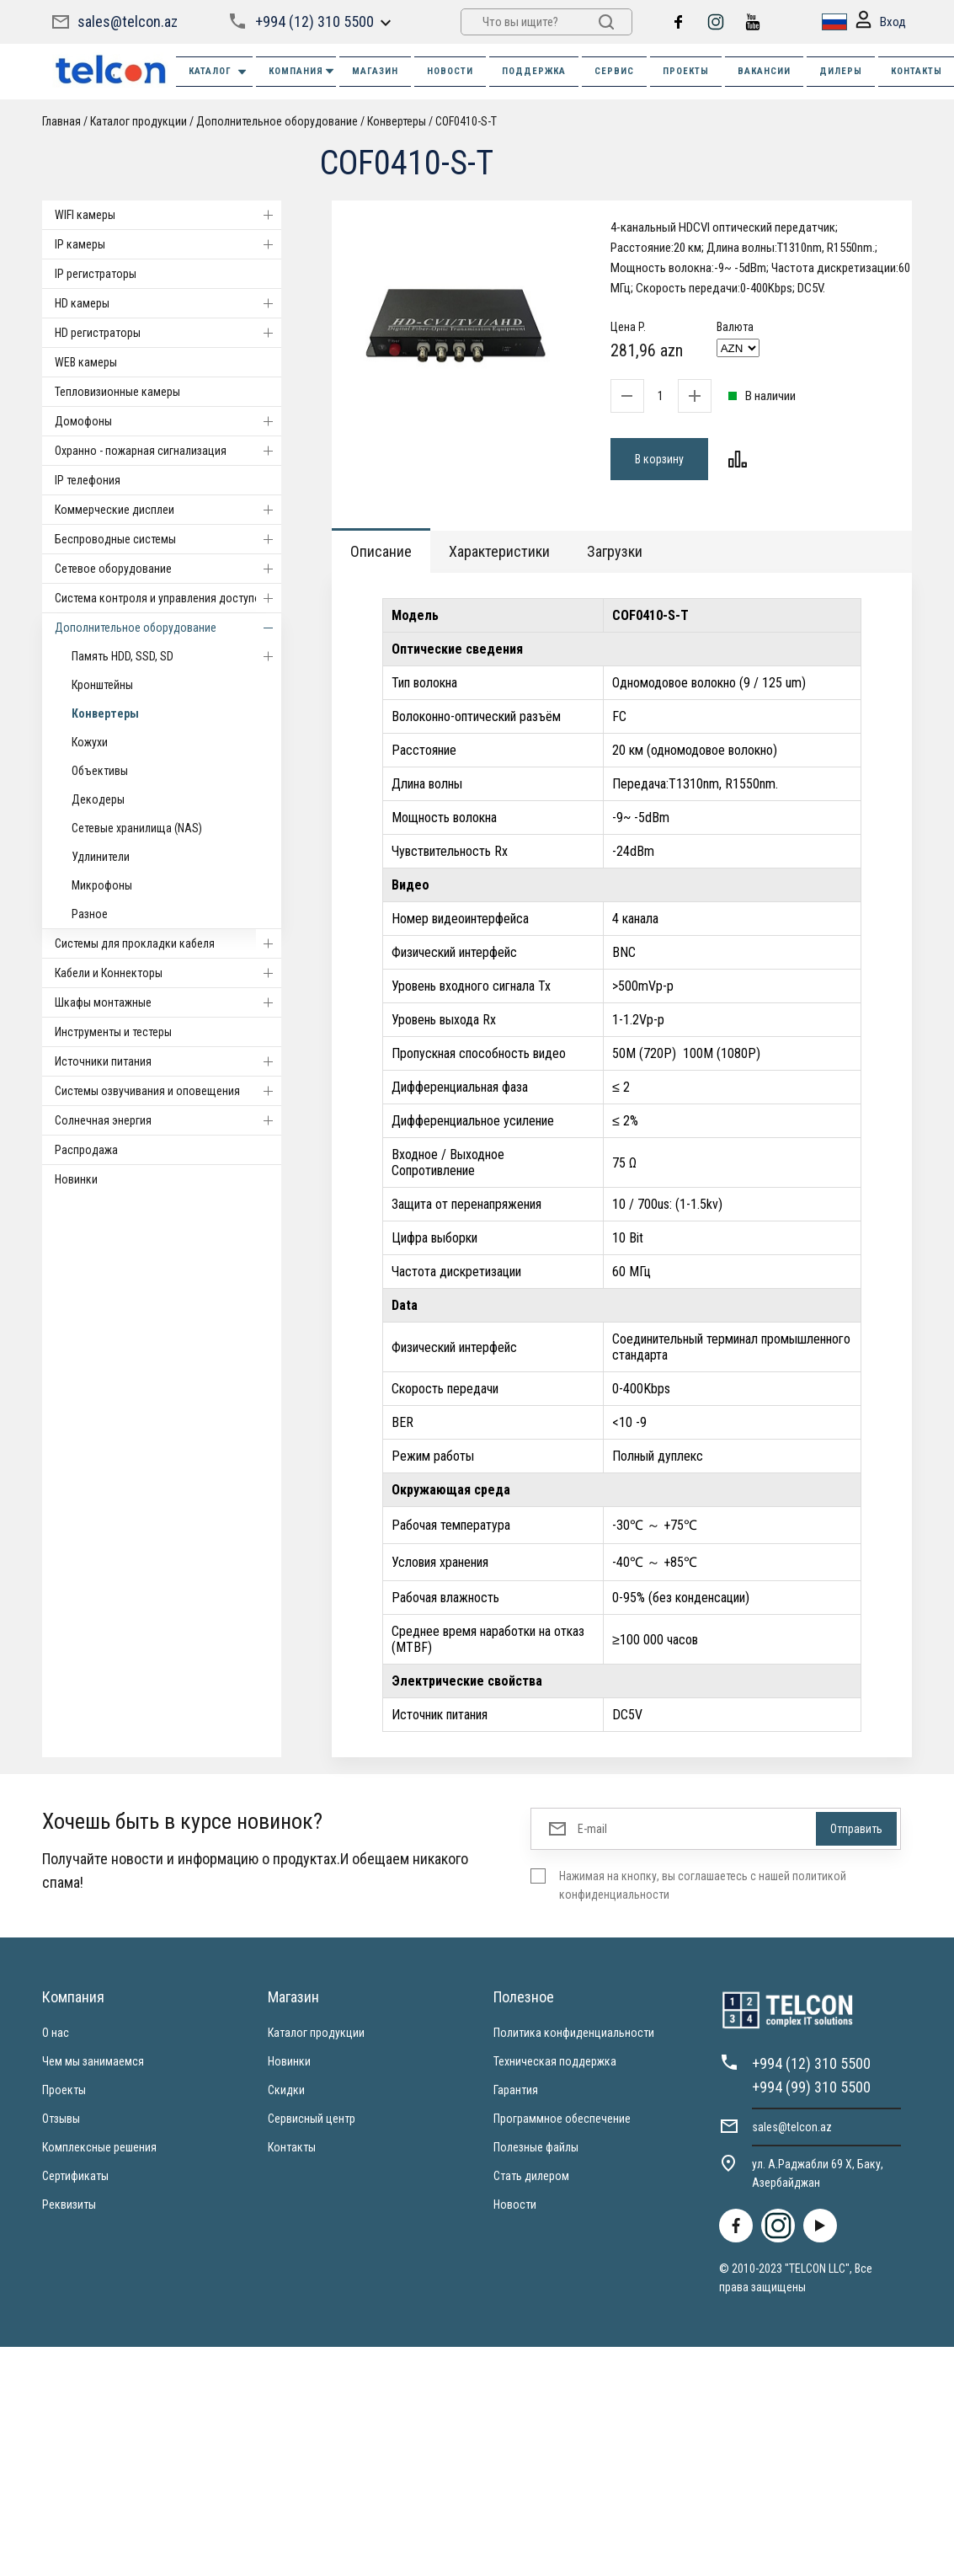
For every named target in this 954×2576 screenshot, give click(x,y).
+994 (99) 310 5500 (811, 2087)
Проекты (64, 2090)
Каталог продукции (138, 121)
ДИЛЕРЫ (840, 71)
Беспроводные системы (168, 539)
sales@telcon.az (127, 21)
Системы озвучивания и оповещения (168, 1091)
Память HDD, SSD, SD (176, 656)
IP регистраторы (95, 274)
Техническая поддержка (554, 2061)
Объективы (100, 771)
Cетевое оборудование (168, 568)
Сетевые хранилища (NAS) (137, 828)
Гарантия (515, 2090)
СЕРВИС (614, 71)
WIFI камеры (168, 214)
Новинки (76, 1179)
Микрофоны (102, 885)
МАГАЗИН (375, 71)
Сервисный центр (311, 2118)
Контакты (292, 2147)
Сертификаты (75, 2176)
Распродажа (86, 1150)
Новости (514, 2204)
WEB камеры (86, 362)
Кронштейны (102, 685)
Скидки (286, 2090)
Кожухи (90, 742)
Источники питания (168, 1061)
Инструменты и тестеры (113, 1032)
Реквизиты (69, 2204)
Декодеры (98, 799)
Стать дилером (531, 2176)
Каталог (218, 72)
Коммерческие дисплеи (168, 509)
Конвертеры (396, 121)
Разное (90, 914)
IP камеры (168, 244)
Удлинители (101, 856)
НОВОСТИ (450, 71)
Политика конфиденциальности (573, 2032)
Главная (61, 121)
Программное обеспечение (562, 2118)
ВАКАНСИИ (764, 71)
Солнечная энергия (168, 1120)
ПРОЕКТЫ (686, 71)
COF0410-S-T (466, 121)
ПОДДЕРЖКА (534, 71)
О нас (55, 2032)
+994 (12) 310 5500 (314, 21)
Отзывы (61, 2118)
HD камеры (168, 303)
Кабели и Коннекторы (168, 973)
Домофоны (168, 421)
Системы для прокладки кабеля (168, 943)
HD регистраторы (168, 332)
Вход (880, 22)
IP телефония (87, 480)
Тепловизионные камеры (117, 391)
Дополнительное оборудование (277, 121)
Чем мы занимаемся (93, 2061)
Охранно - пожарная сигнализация (168, 450)
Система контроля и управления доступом (168, 598)
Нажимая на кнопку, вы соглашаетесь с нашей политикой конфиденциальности (702, 1885)
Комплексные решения (99, 2147)
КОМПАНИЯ (302, 71)
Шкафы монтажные (168, 1002)
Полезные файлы (535, 2147)
